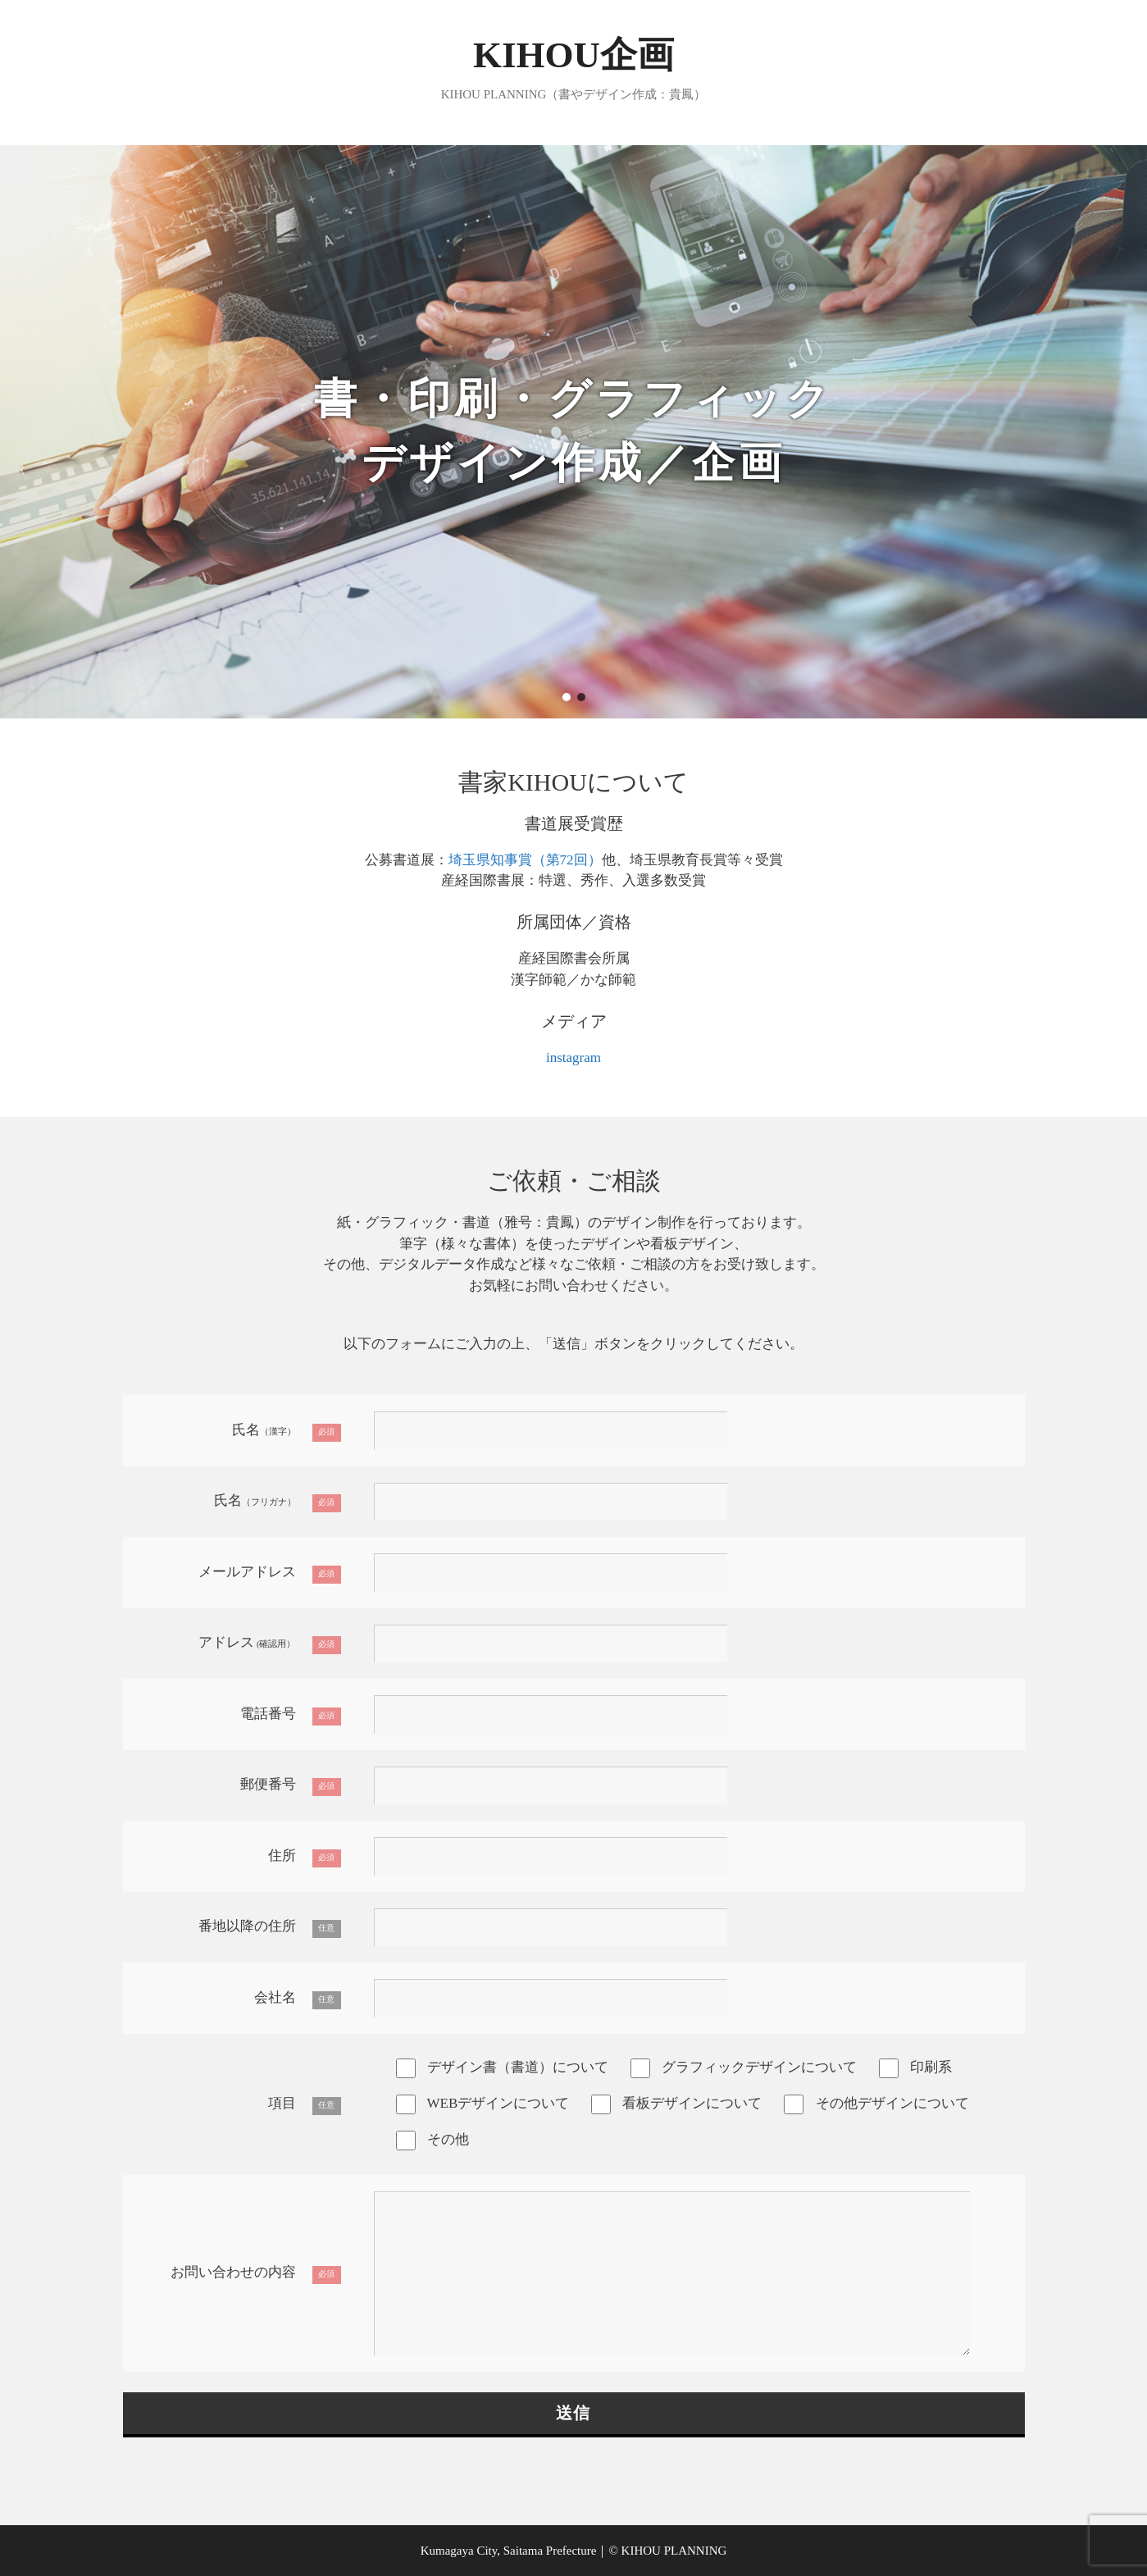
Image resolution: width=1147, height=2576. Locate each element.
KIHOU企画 (573, 54)
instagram (573, 1057)
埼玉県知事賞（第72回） (525, 860)
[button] (566, 697)
